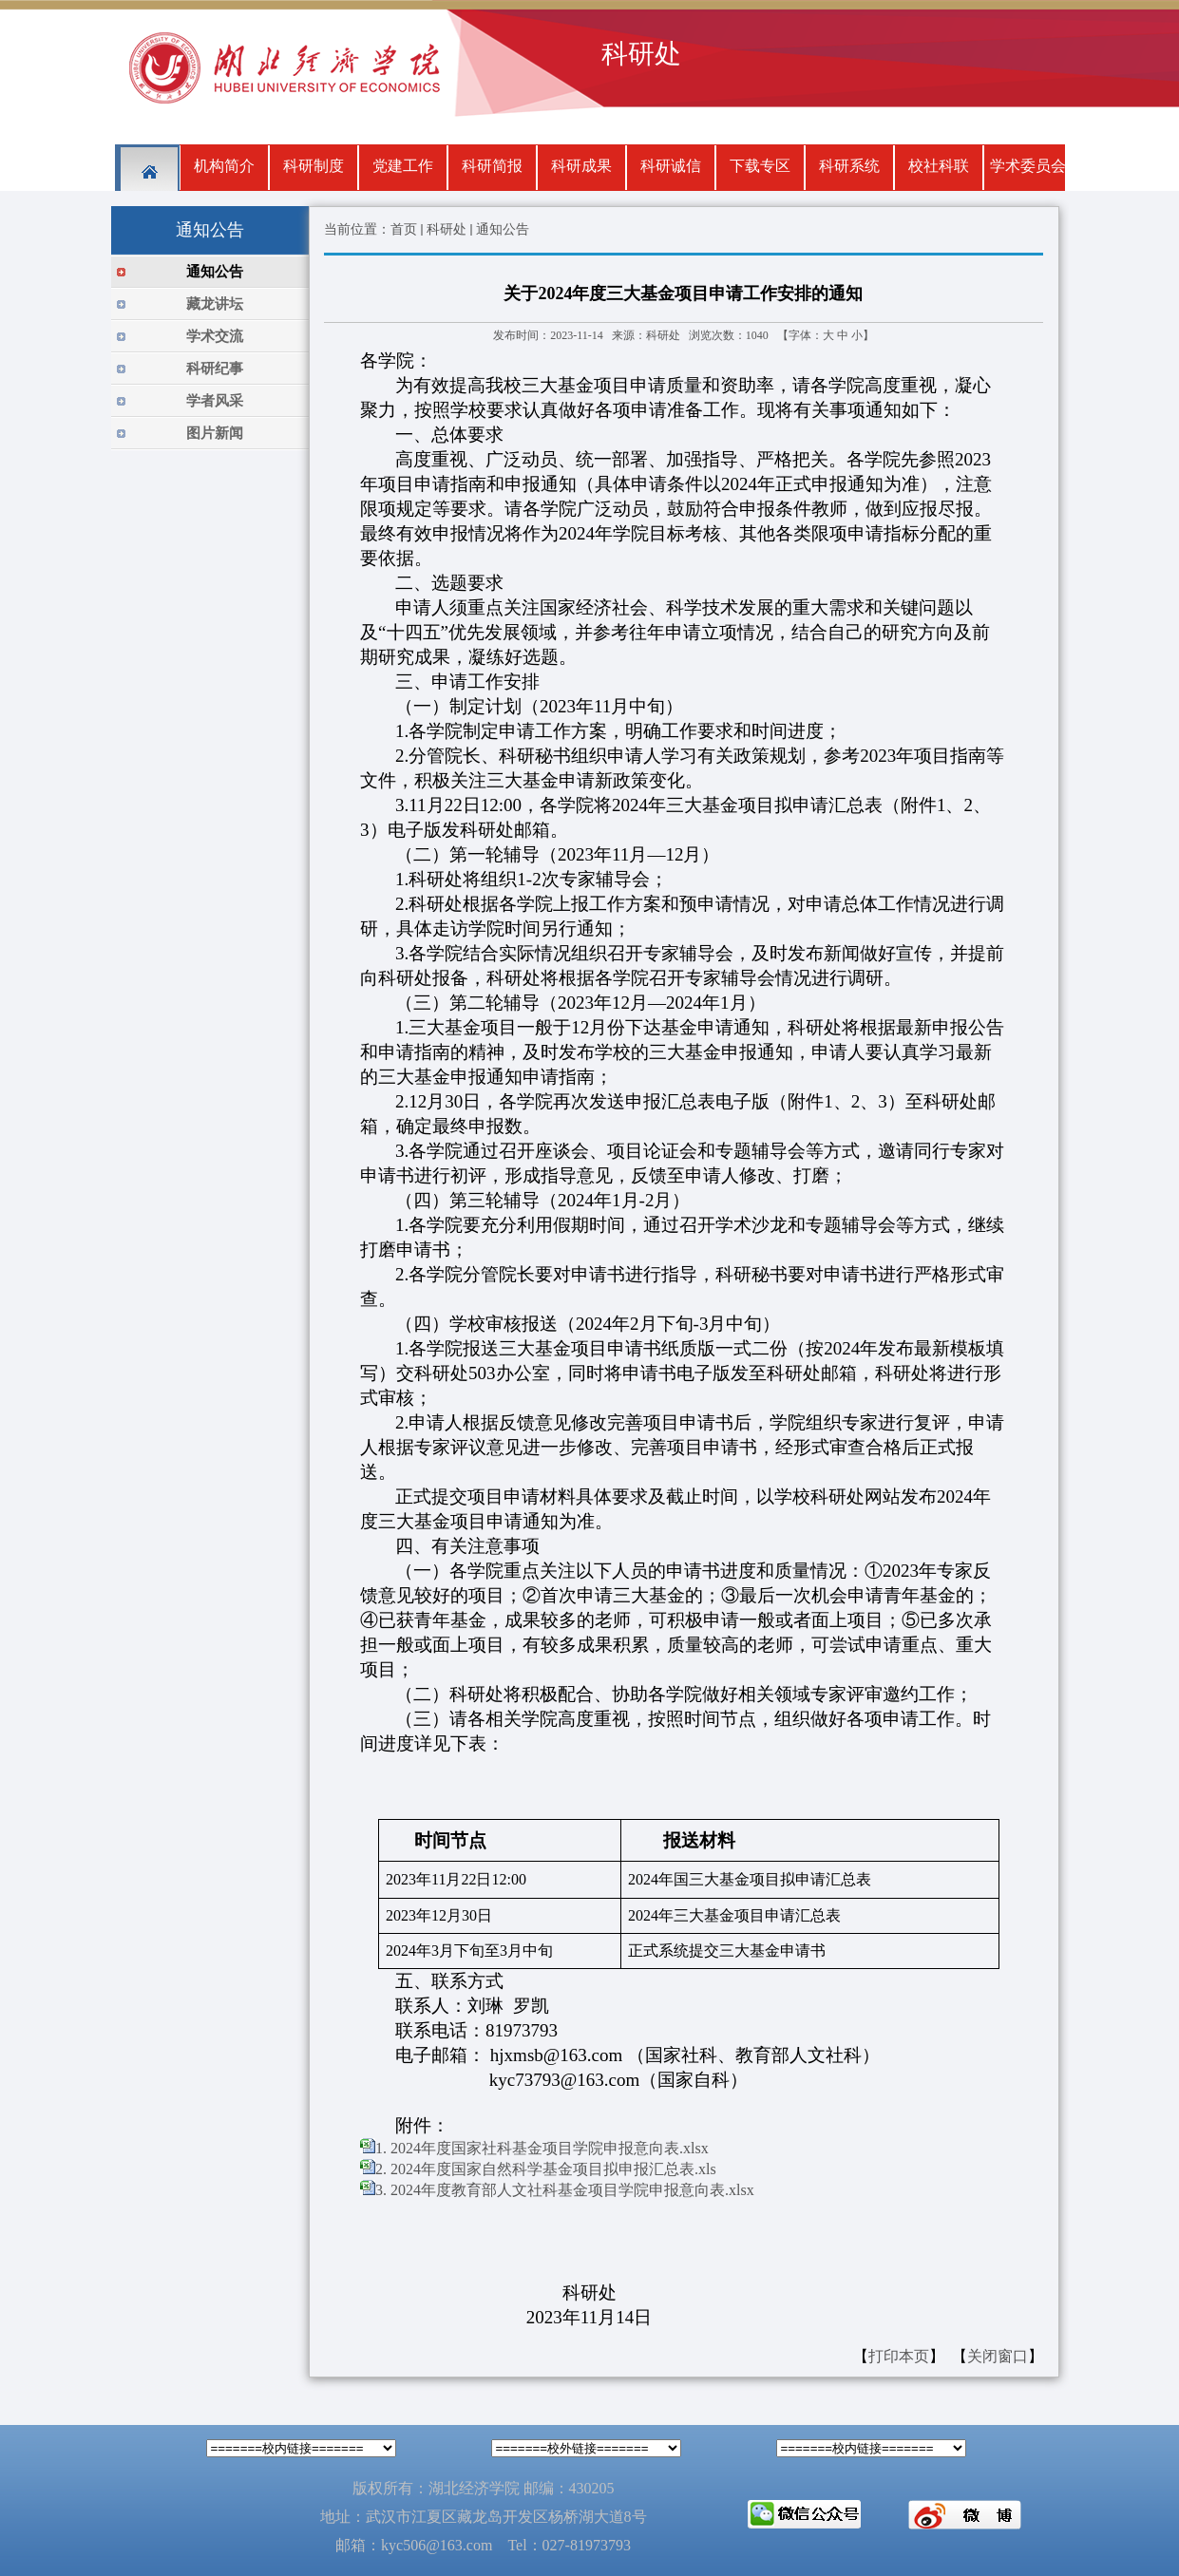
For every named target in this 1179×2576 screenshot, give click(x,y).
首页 (403, 229)
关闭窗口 (997, 2356)
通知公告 (502, 229)
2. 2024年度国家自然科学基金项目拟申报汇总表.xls (545, 2169)
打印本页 (898, 2356)
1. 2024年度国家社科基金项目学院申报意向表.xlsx (542, 2148)
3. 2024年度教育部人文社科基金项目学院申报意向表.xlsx (564, 2190)
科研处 (446, 229)
